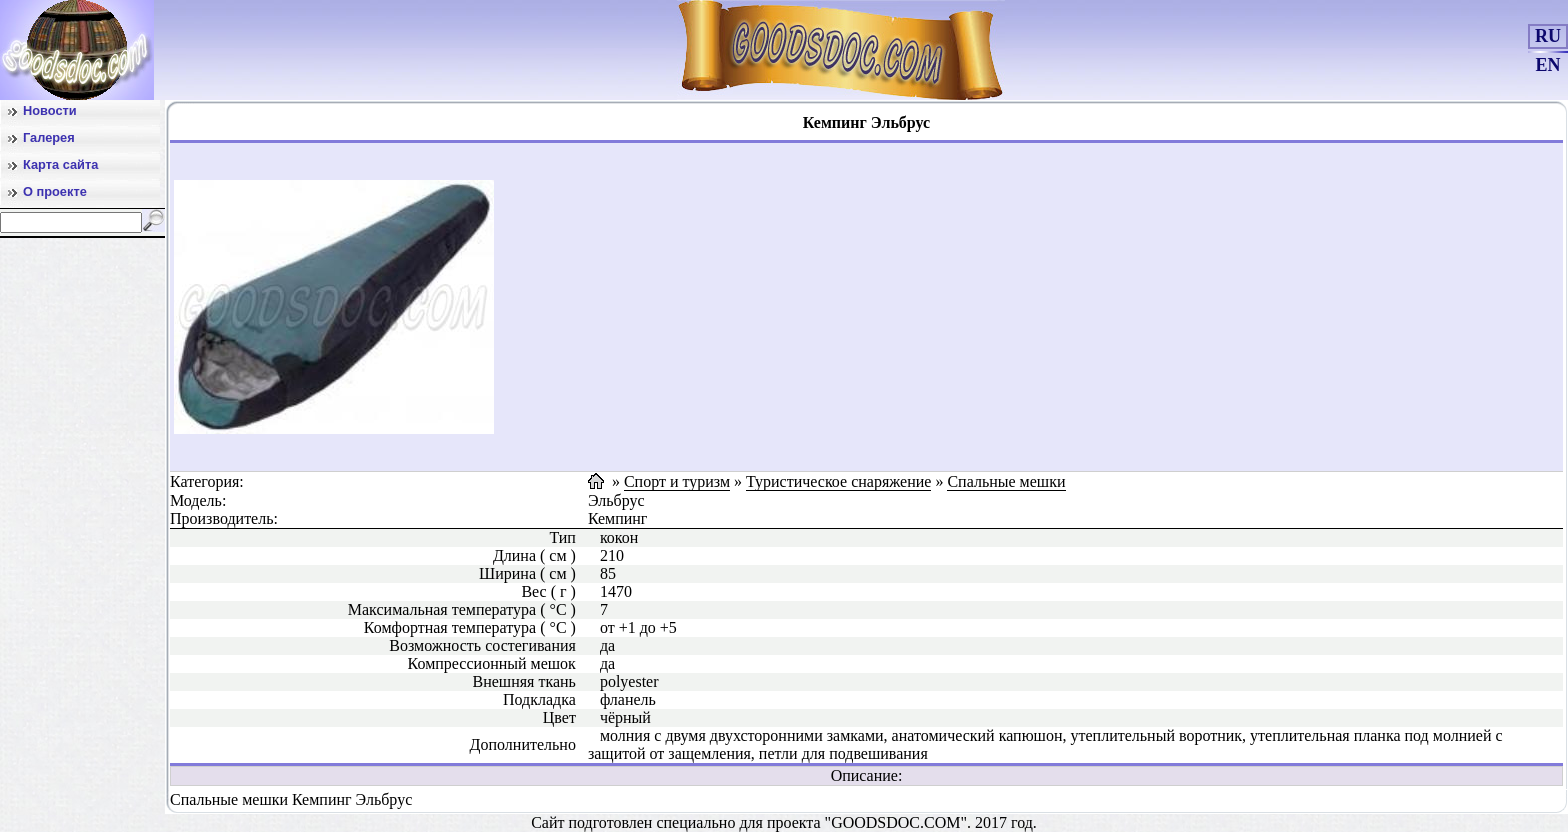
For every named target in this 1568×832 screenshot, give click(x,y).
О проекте (55, 191)
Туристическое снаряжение (838, 481)
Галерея (49, 137)
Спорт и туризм (677, 481)
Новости (50, 110)
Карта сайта (60, 164)
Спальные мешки (1006, 481)
